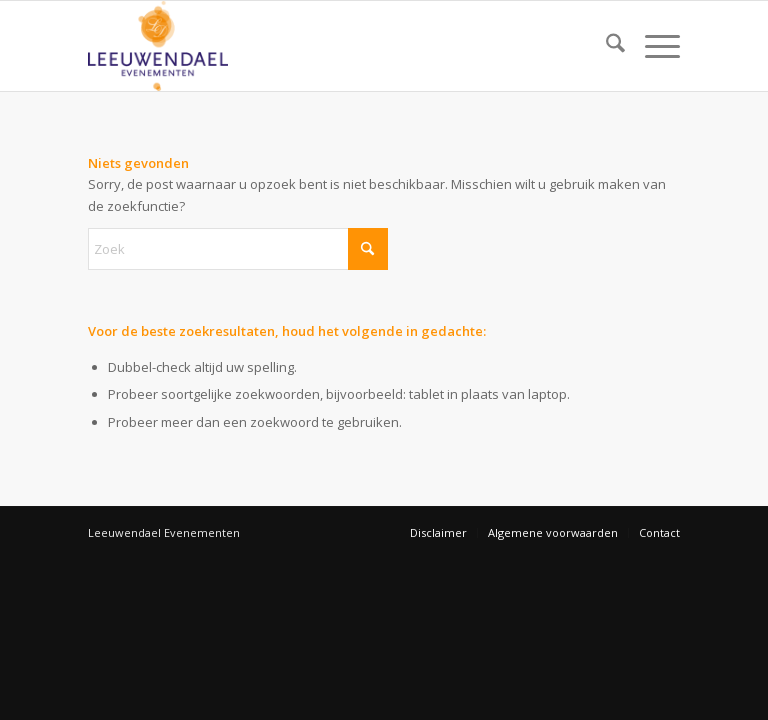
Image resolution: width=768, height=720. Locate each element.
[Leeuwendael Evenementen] (157, 46)
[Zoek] (605, 46)
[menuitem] (605, 46)
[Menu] (652, 46)
